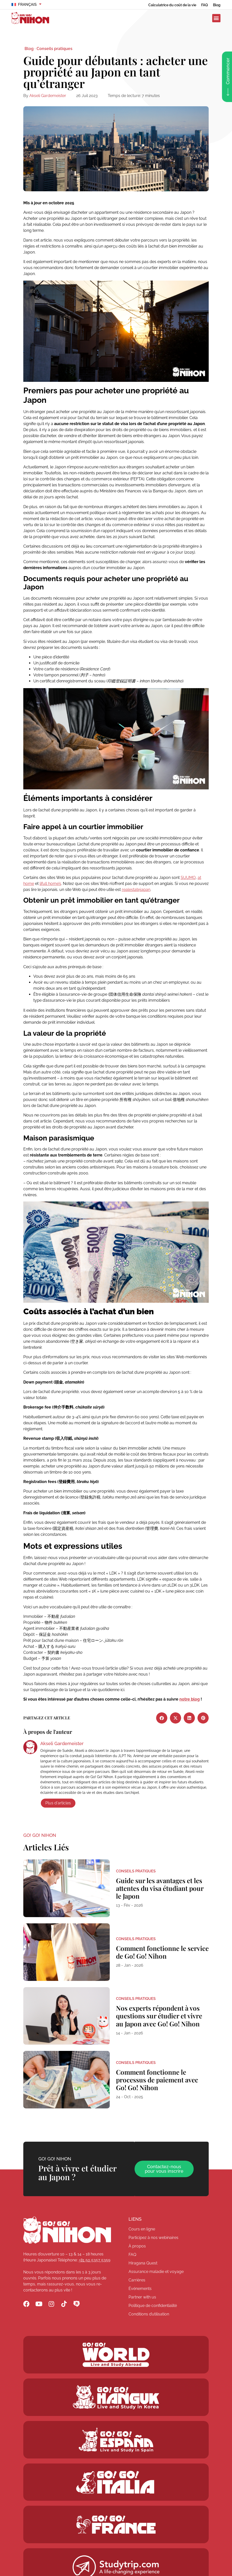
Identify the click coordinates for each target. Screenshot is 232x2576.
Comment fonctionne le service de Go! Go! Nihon (162, 1952)
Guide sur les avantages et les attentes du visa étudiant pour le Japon (159, 1888)
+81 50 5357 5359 (94, 2260)
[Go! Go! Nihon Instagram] (51, 2304)
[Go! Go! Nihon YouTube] (39, 2304)
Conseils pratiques (54, 48)
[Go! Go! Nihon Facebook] (26, 2304)
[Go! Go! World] (116, 2354)
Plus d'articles (58, 1803)
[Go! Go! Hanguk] (116, 2397)
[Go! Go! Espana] (116, 2439)
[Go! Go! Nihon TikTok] (64, 2304)
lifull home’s (50, 883)
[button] (216, 18)
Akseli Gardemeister (47, 95)
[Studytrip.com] (116, 2524)
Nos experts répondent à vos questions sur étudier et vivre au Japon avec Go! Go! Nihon (159, 2016)
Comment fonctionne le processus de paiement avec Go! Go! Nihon (157, 2080)
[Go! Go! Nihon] (67, 2230)
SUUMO (188, 877)
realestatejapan (136, 889)
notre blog (189, 1699)
